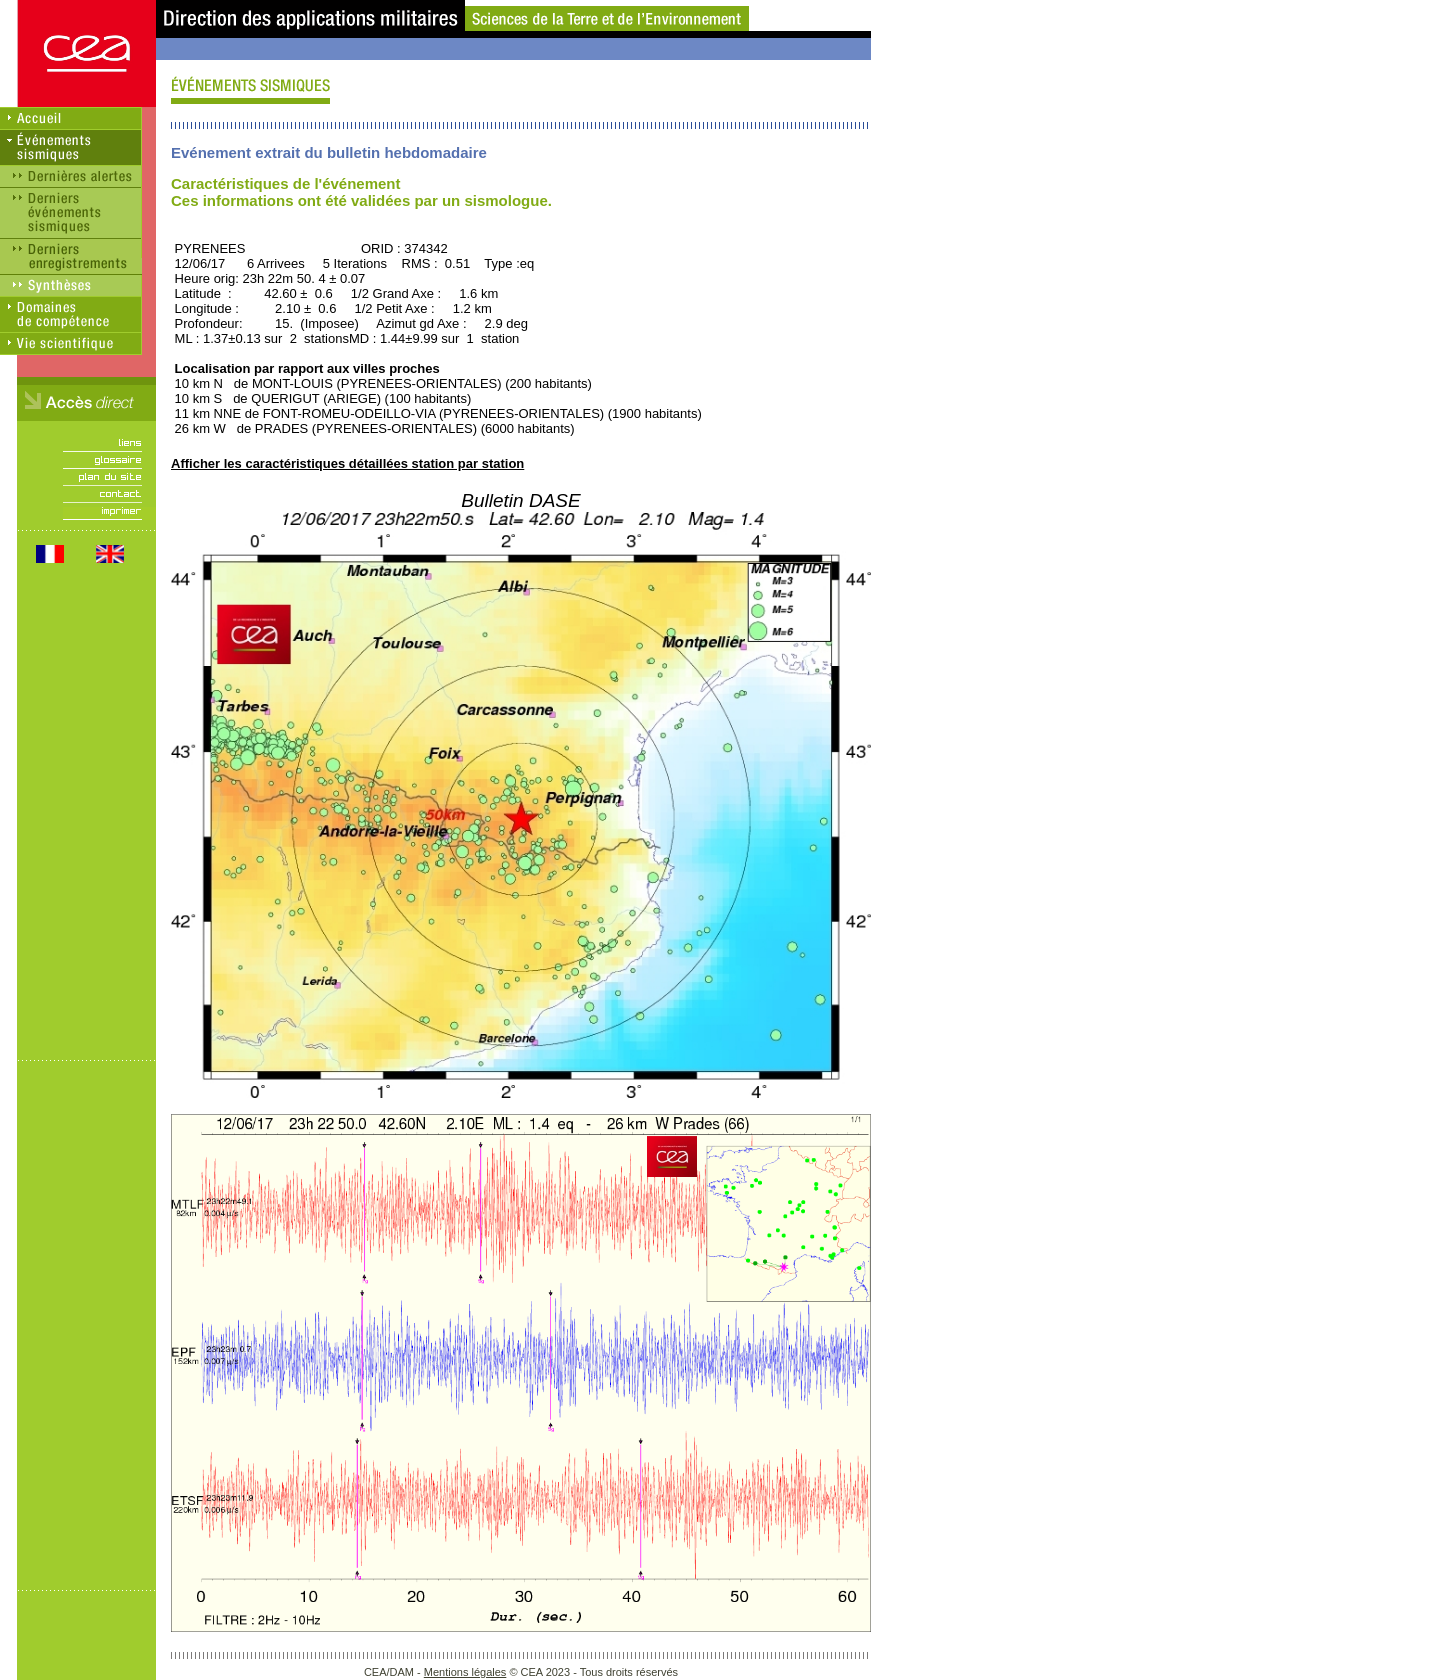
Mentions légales (465, 1672)
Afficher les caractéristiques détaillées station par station (347, 463)
